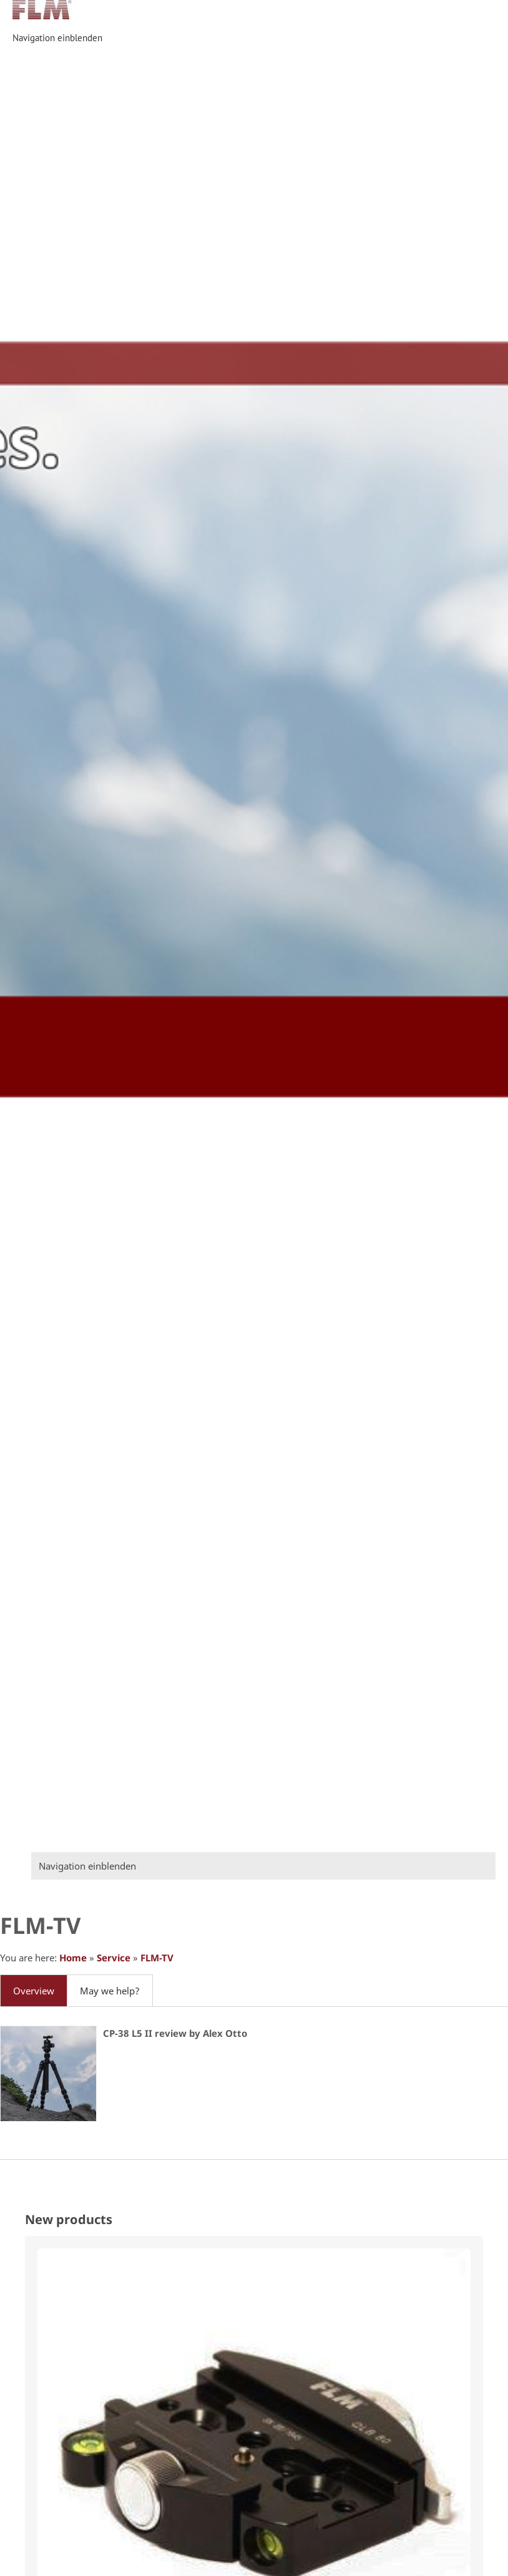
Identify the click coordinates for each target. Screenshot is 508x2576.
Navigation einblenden (57, 38)
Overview (33, 1990)
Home (73, 1957)
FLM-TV (156, 1957)
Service (113, 1957)
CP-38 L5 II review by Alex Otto (175, 2033)
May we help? (110, 1990)
